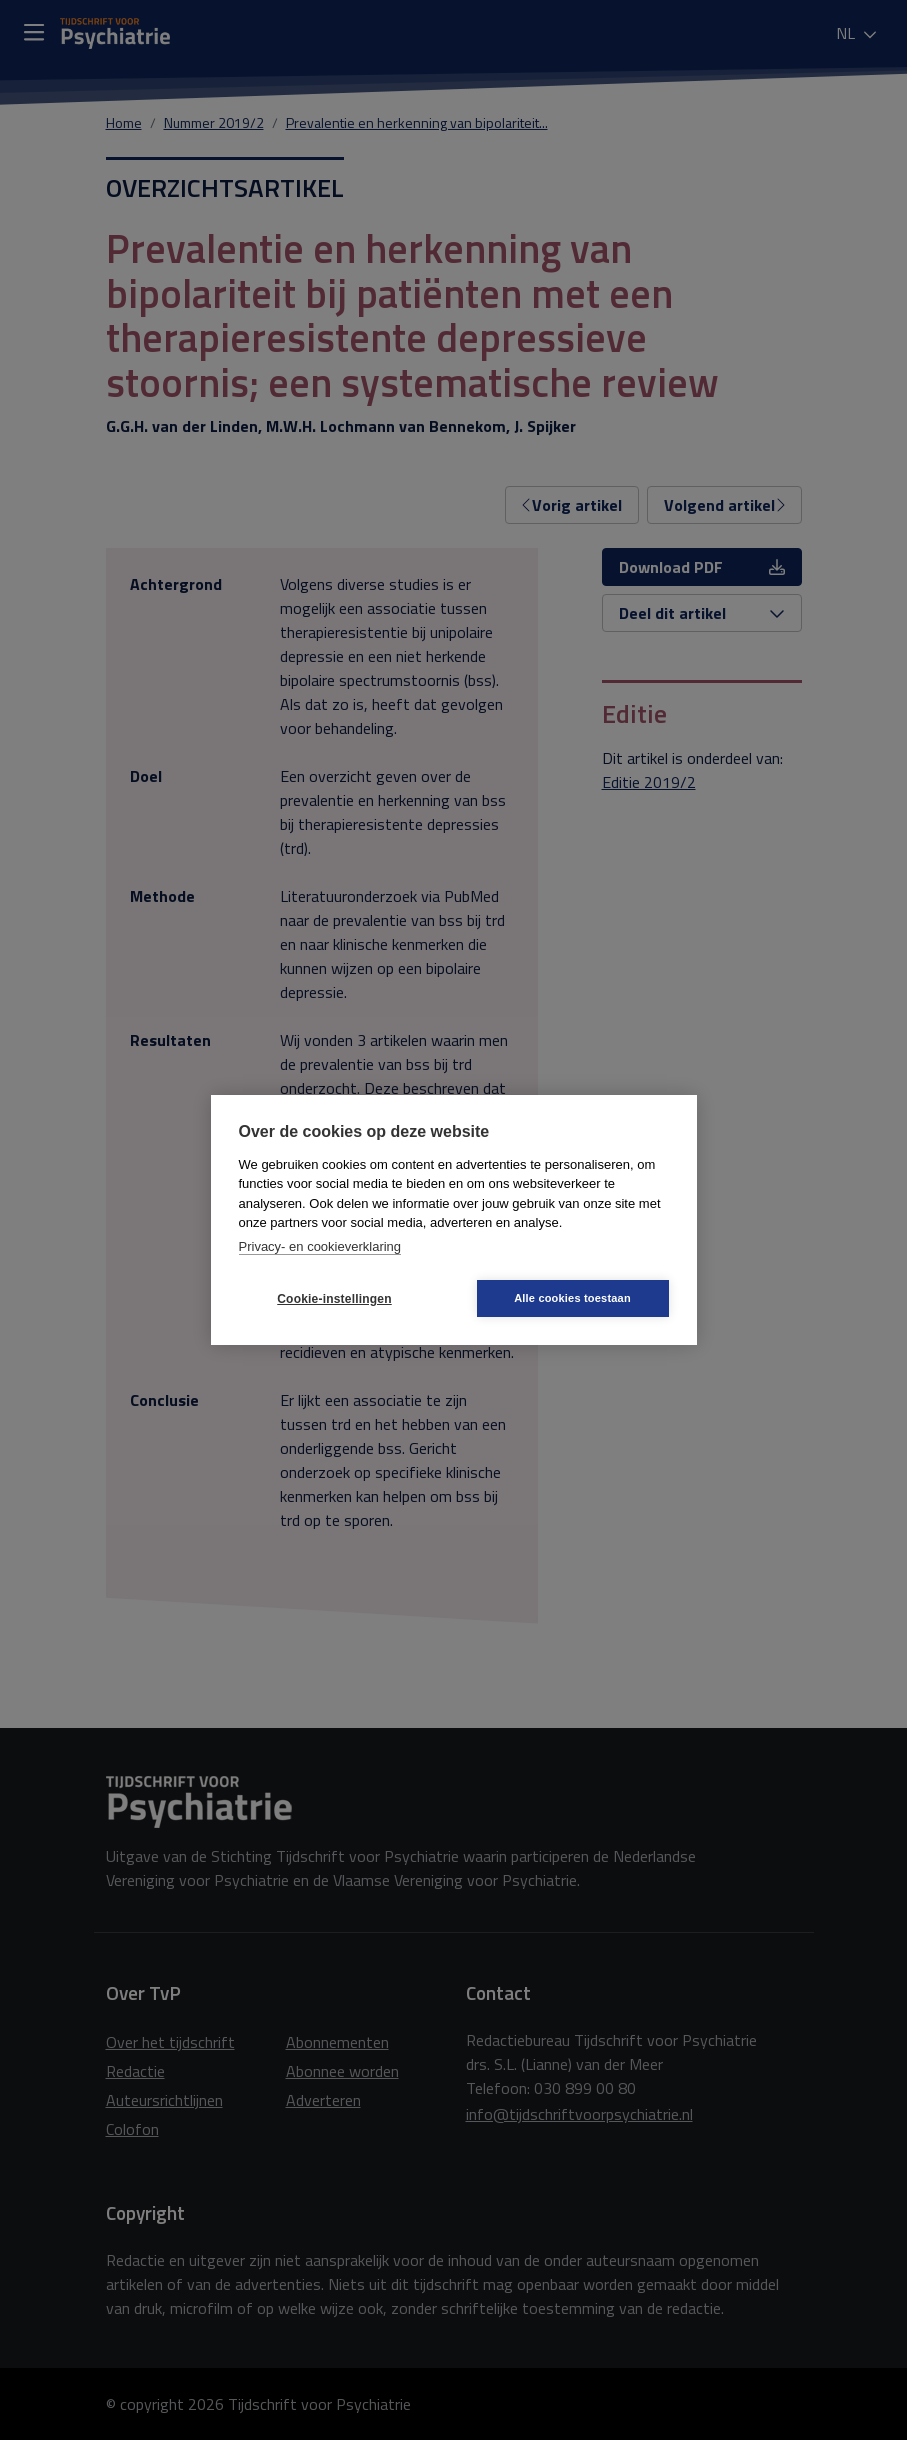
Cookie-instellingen (334, 1299)
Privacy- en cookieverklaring (320, 1246)
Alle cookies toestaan (572, 1298)
